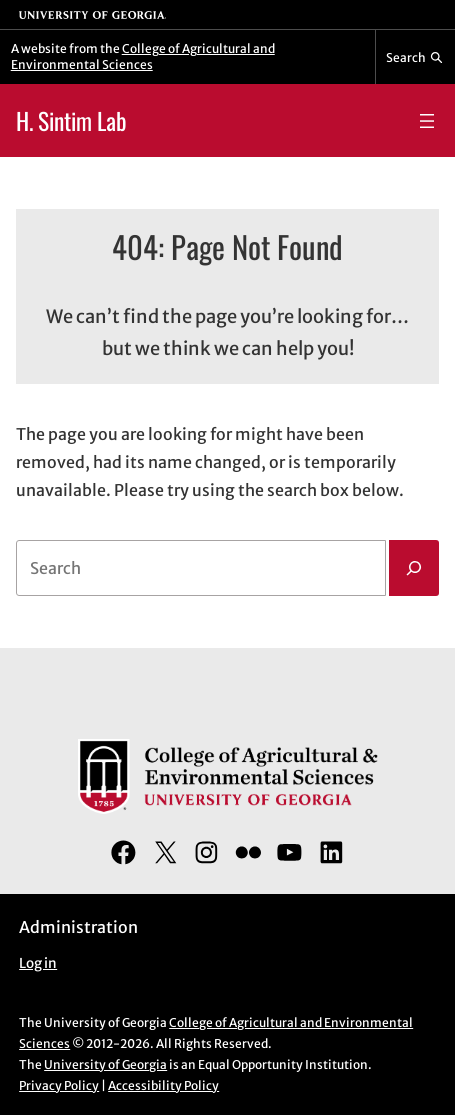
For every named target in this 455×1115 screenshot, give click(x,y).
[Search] (414, 568)
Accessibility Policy (163, 1085)
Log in (38, 963)
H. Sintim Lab (71, 120)
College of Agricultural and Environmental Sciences (143, 56)
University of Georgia (105, 1064)
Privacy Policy (59, 1085)
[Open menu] (427, 121)
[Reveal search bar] (415, 57)
